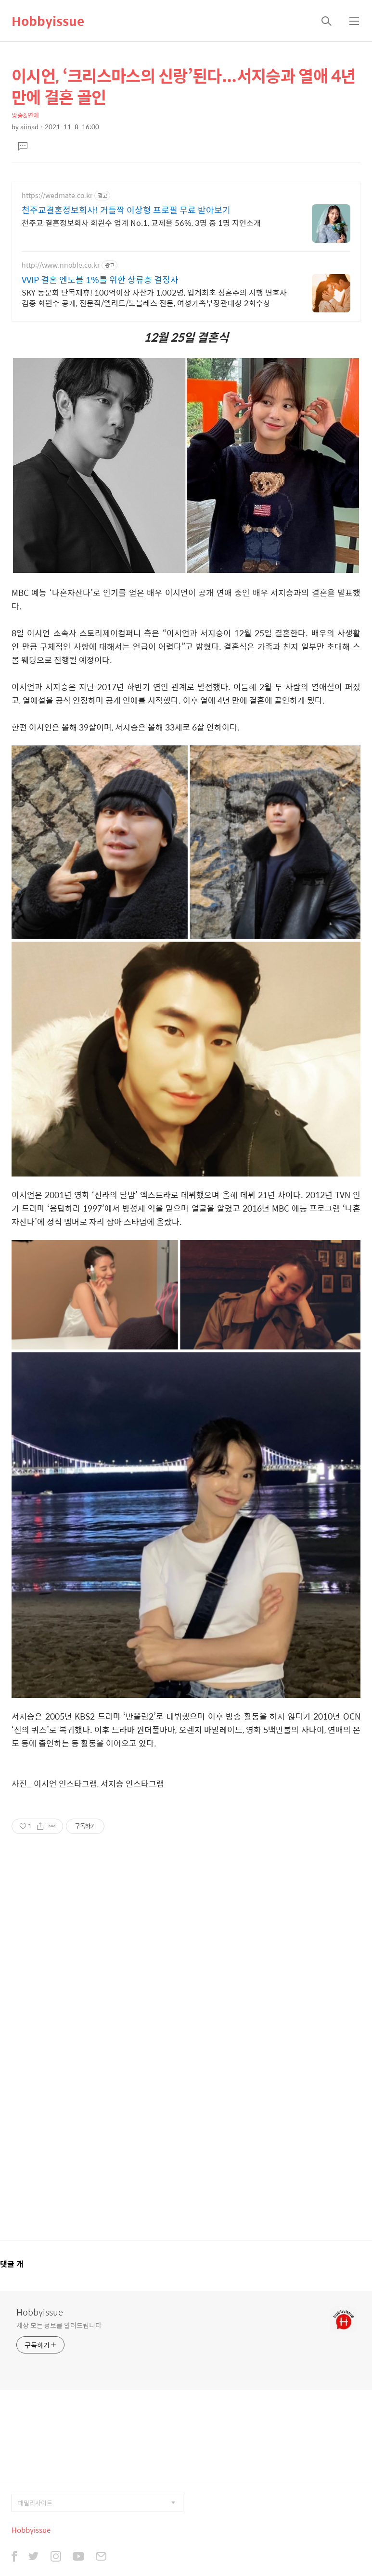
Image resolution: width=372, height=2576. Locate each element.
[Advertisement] (186, 2043)
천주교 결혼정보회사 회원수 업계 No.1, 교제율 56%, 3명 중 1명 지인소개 (141, 222)
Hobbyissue (48, 20)
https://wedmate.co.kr (57, 195)
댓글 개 (12, 2264)
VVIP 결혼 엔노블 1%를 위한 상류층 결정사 (100, 279)
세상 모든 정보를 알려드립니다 (58, 2325)
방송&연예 (25, 115)
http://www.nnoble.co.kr (61, 265)
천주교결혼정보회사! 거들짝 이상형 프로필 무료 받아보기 (126, 210)
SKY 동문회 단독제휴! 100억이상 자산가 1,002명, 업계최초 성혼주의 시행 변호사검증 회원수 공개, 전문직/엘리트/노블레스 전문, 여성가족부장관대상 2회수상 (154, 297)
